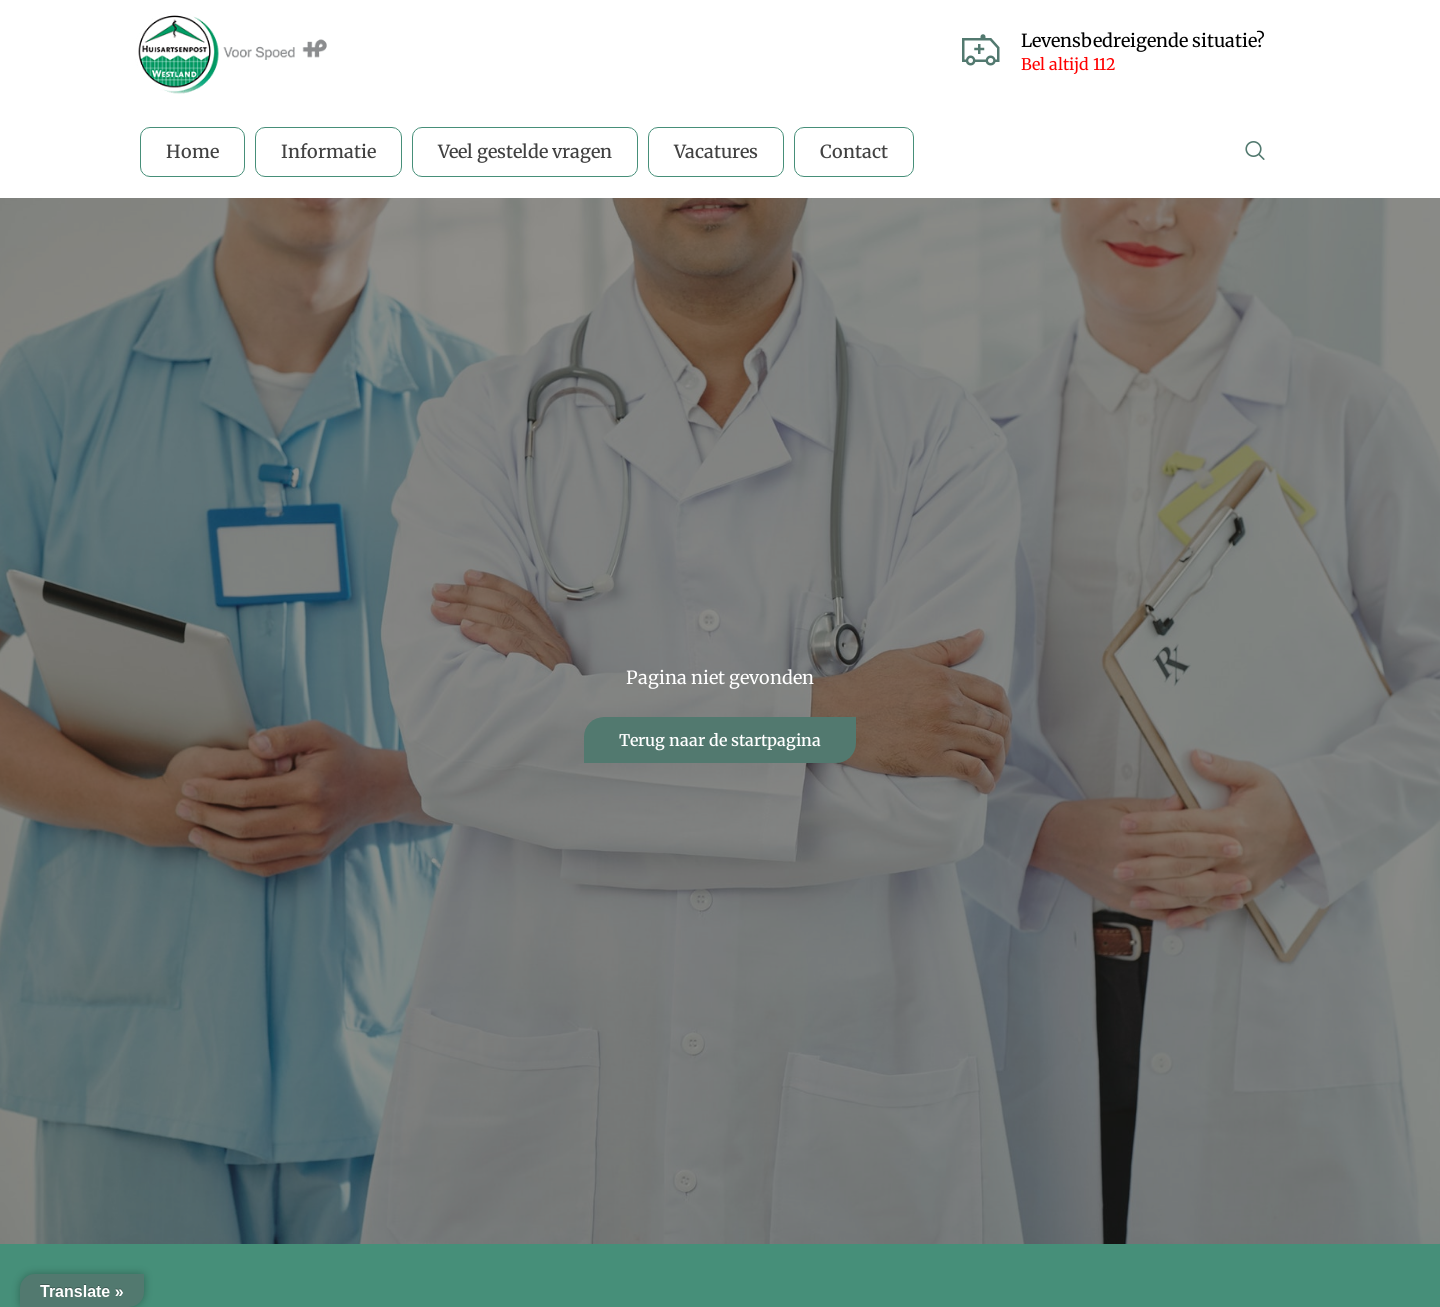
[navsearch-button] (1255, 152)
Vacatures (716, 151)
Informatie (328, 151)
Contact (854, 151)
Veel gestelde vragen (525, 151)
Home (192, 151)
